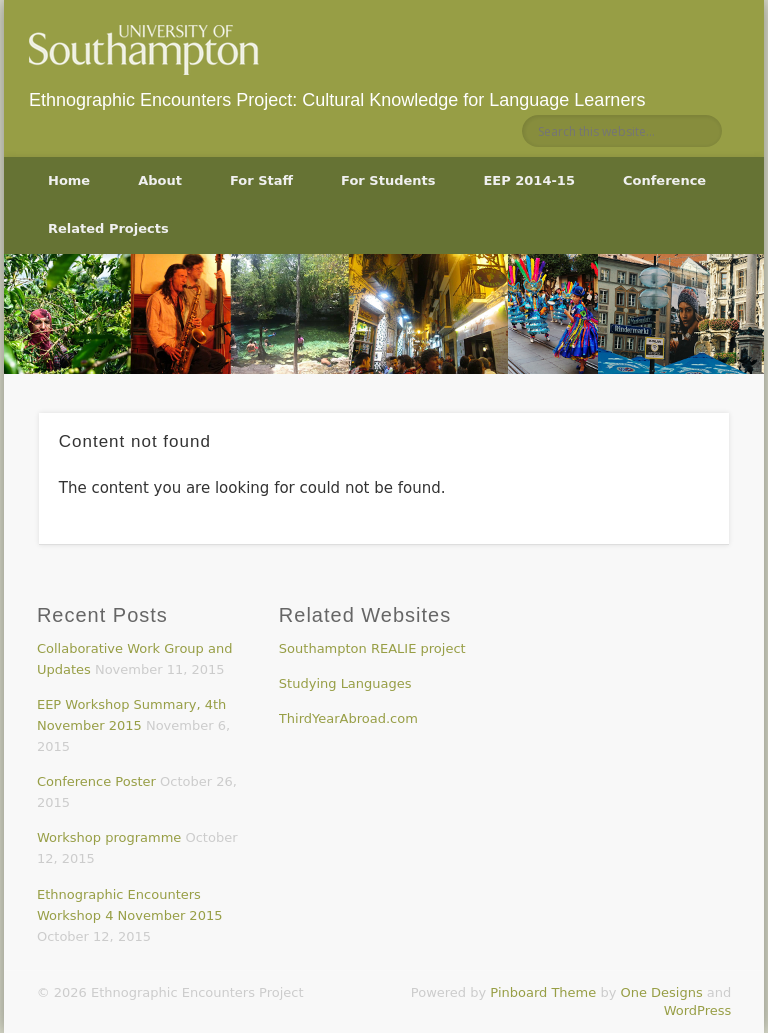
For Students (388, 180)
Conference (664, 180)
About (160, 180)
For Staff (261, 180)
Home (69, 180)
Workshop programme (109, 837)
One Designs (661, 992)
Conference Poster (96, 781)
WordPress (698, 1010)
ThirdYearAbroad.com (348, 718)
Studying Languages (345, 683)
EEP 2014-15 (528, 180)
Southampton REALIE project (372, 648)
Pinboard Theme (543, 992)
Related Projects (108, 228)
